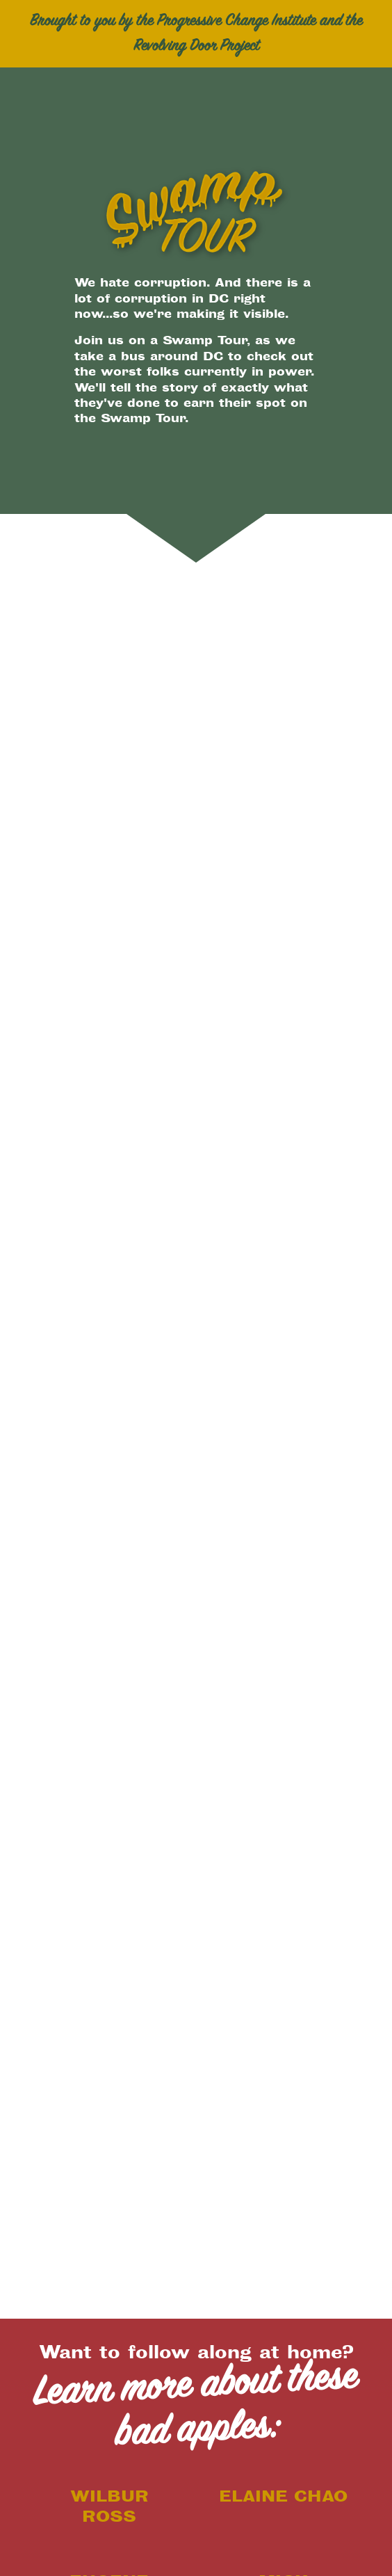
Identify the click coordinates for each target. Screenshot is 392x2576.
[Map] (196, 1159)
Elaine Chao (283, 2496)
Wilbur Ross (109, 2506)
